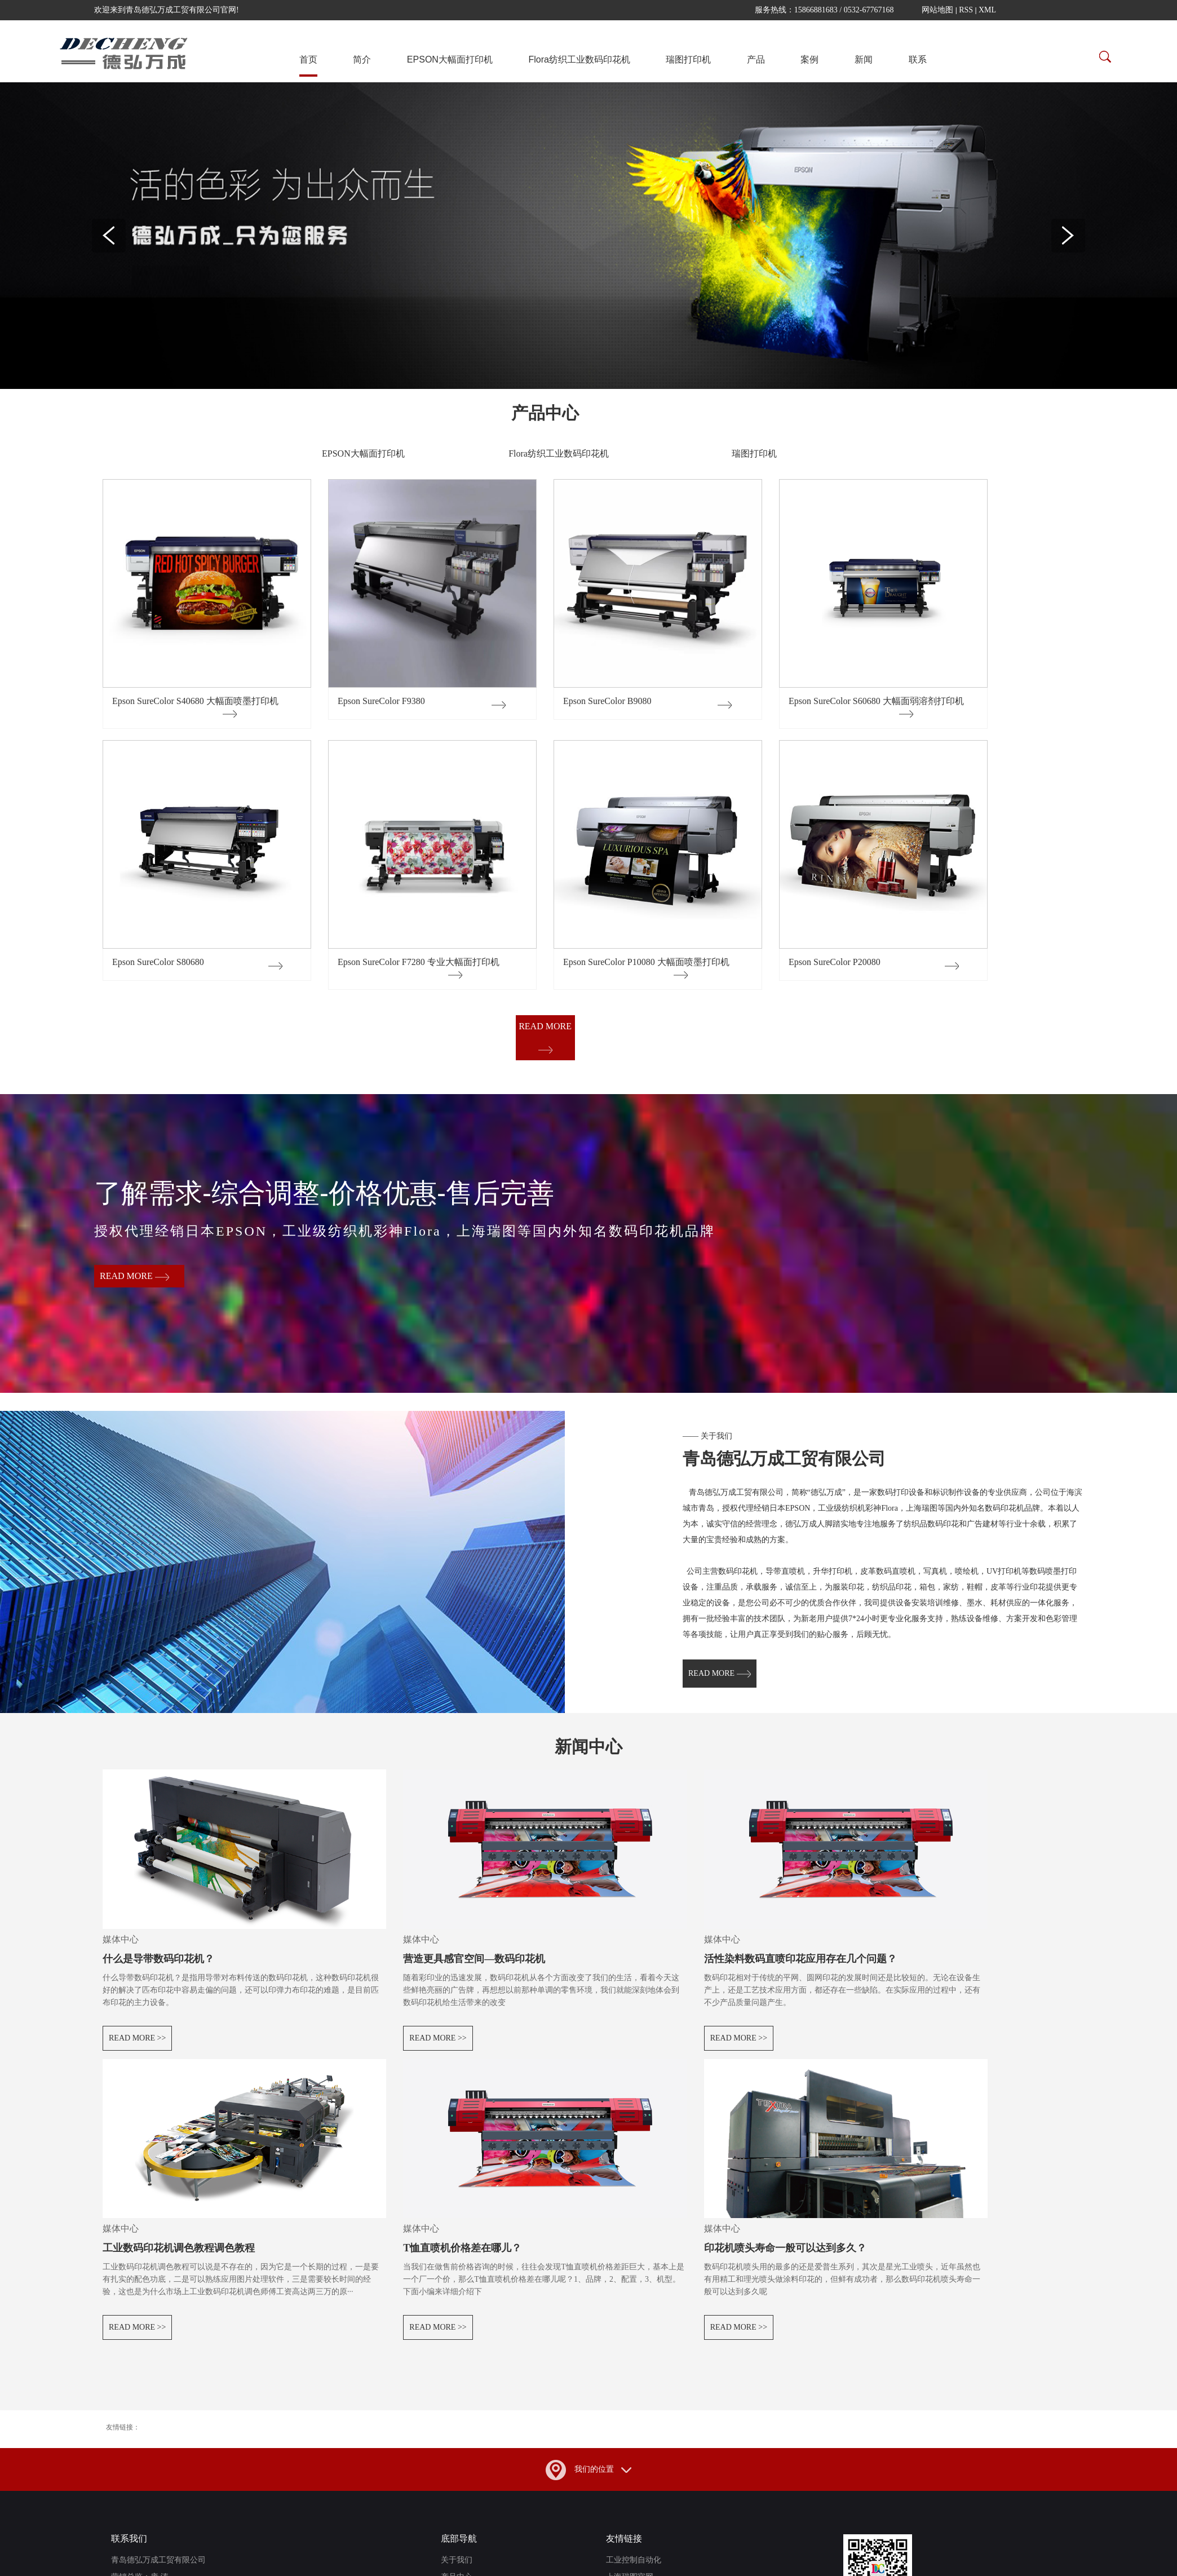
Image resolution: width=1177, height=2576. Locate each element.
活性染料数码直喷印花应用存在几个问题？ (800, 1969)
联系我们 (129, 2548)
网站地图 (937, 10)
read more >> (137, 2048)
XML (987, 10)
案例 (809, 59)
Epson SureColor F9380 (381, 701)
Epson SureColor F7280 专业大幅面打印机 (418, 962)
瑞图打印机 (688, 59)
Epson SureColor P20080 (834, 962)
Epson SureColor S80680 (158, 962)
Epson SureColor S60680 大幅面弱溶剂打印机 (876, 701)
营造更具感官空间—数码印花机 (474, 1969)
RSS (966, 10)
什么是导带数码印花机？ (158, 1969)
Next (1068, 236)
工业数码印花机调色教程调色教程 (179, 2258)
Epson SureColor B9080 (607, 701)
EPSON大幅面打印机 (450, 59)
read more (545, 1037)
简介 (362, 59)
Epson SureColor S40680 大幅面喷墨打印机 (195, 701)
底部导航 (459, 2548)
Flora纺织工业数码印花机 (579, 59)
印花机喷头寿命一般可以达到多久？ (785, 2258)
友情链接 (624, 2548)
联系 (918, 59)
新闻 (864, 59)
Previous (109, 236)
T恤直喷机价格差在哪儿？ (462, 2258)
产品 (756, 59)
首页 (308, 59)
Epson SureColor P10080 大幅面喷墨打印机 (646, 962)
